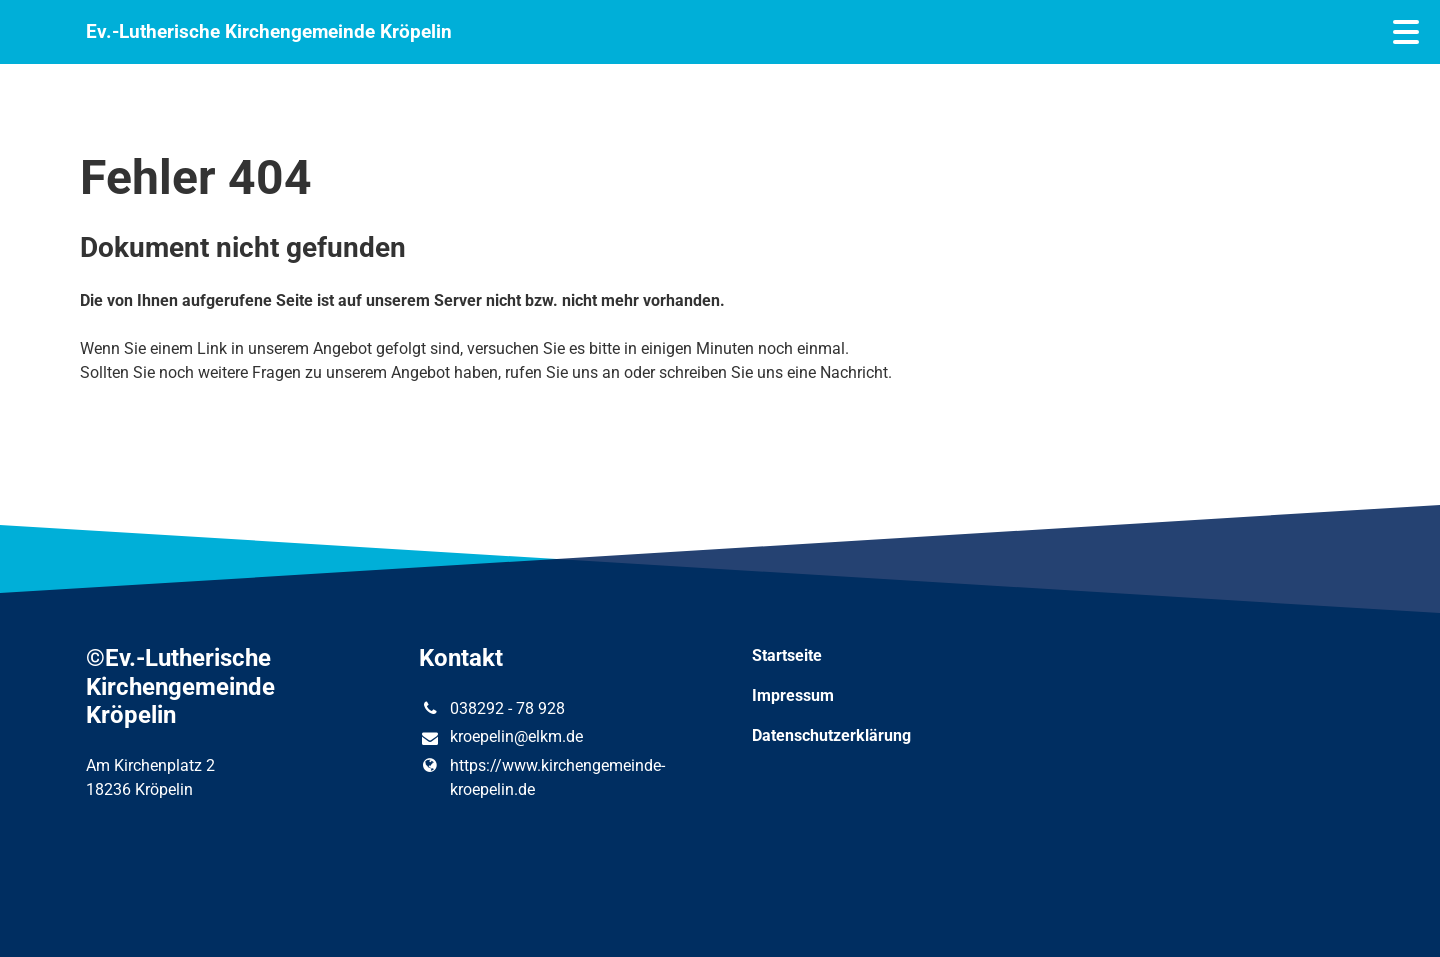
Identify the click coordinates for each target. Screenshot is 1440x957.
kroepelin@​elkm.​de (500, 738)
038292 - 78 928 (491, 709)
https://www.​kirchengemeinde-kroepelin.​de (541, 778)
